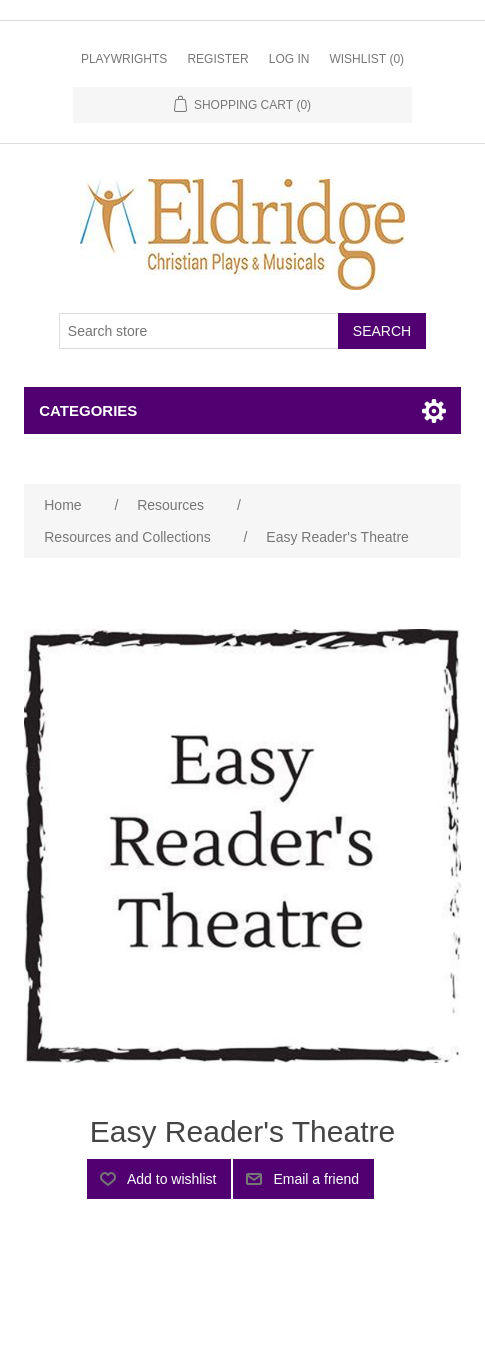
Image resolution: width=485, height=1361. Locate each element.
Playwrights (124, 59)
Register (217, 59)
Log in (289, 59)
